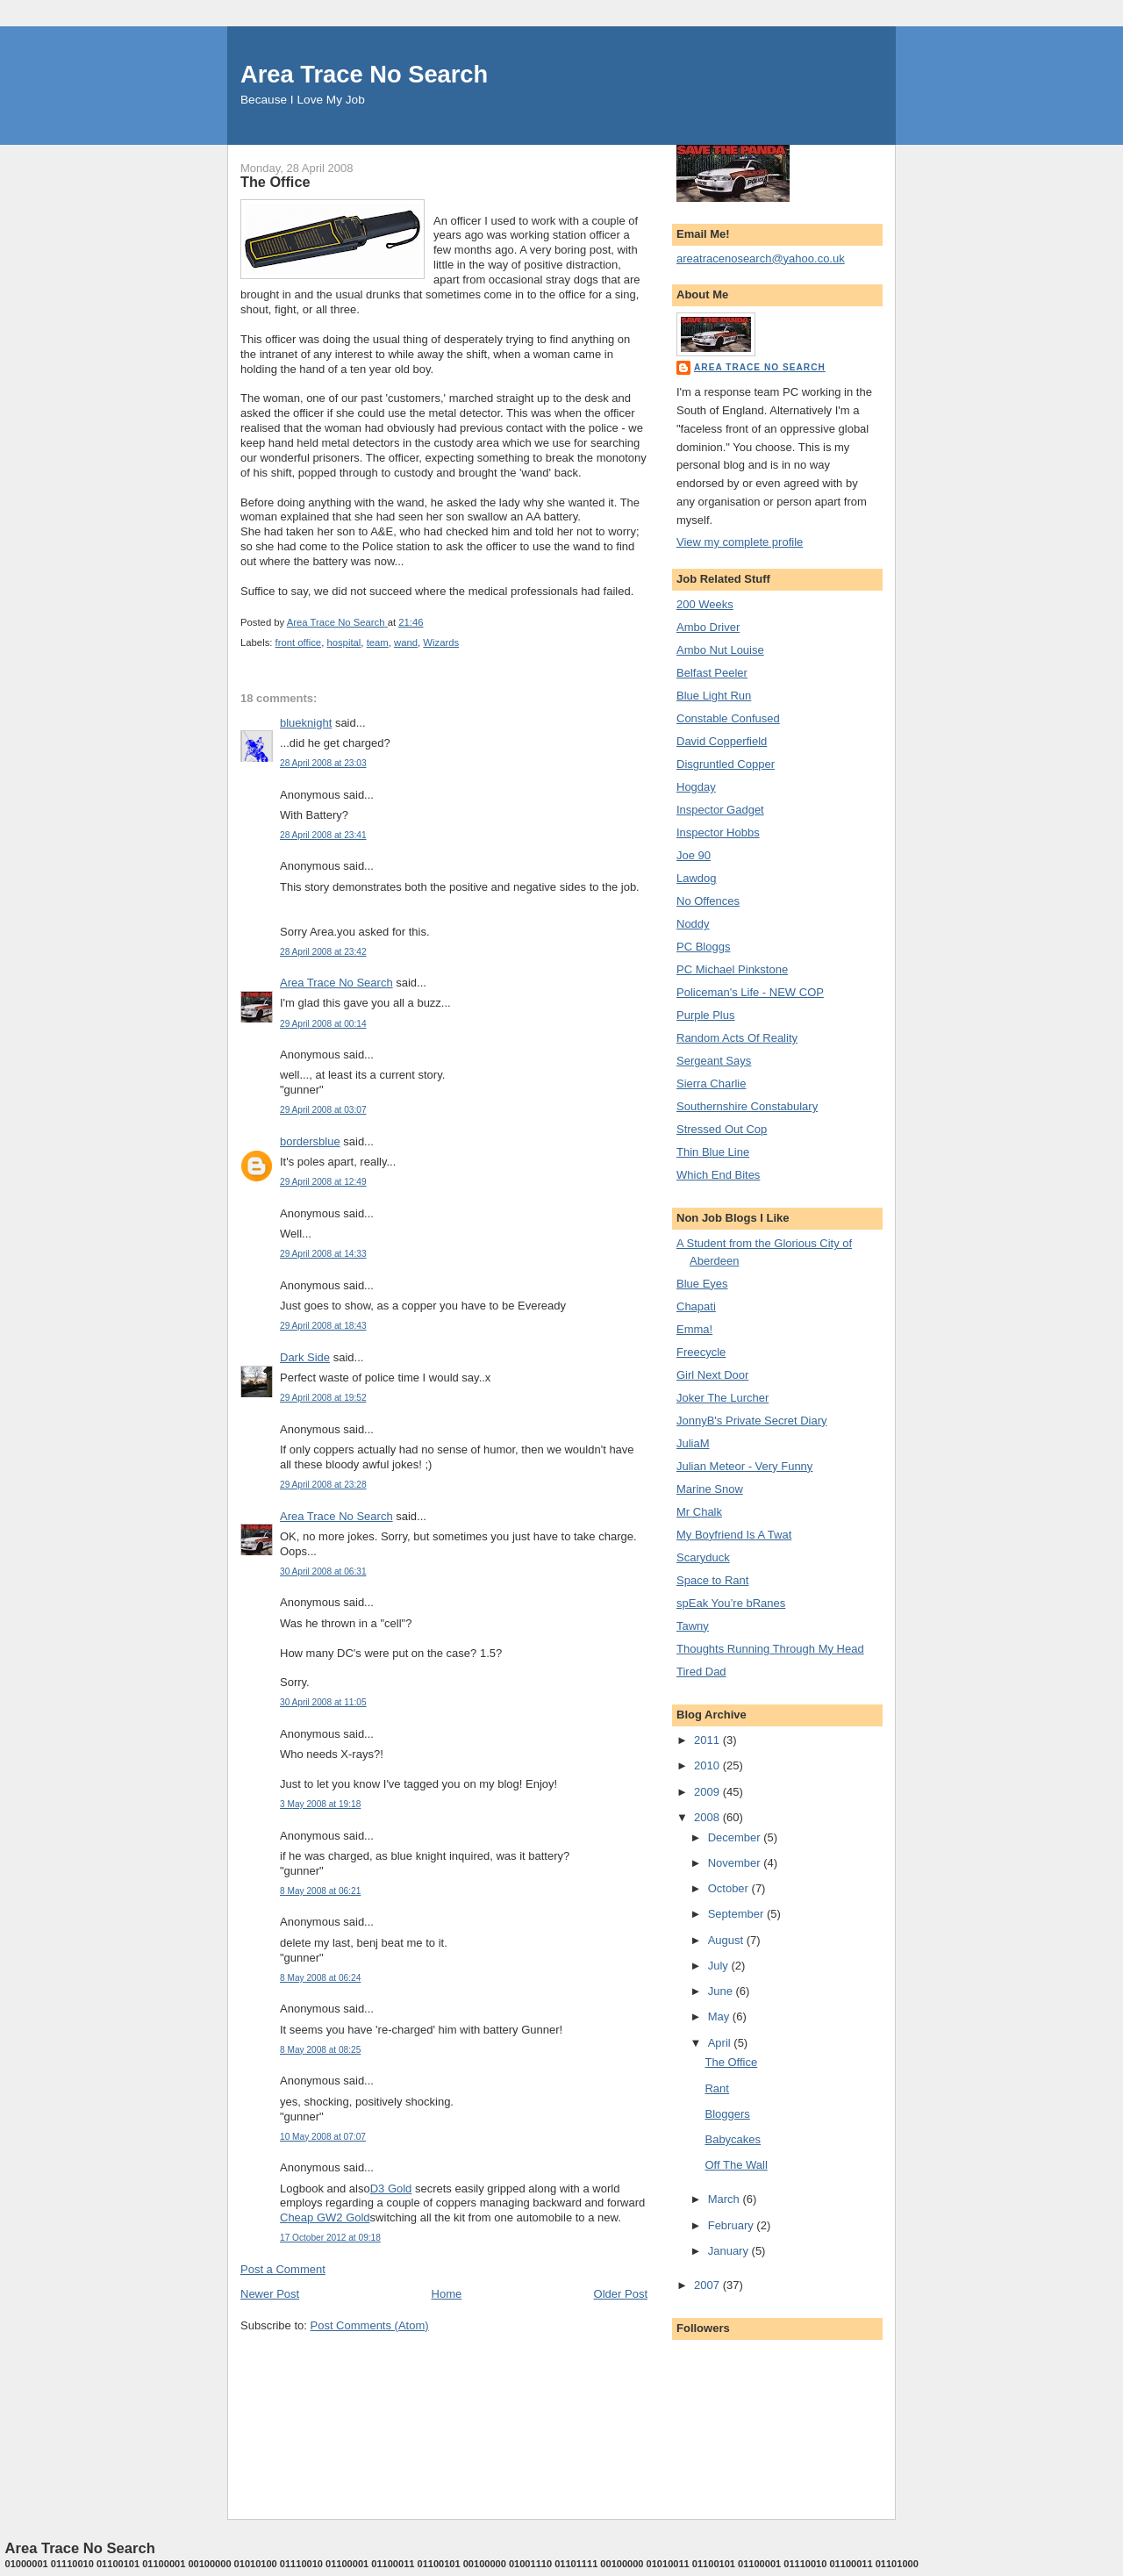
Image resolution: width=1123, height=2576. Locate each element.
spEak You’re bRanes (730, 1603)
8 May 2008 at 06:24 (320, 1978)
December (736, 1837)
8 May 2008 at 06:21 (320, 1891)
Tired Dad (701, 1671)
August (727, 1940)
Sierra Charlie (711, 1083)
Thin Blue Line (712, 1152)
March (725, 2199)
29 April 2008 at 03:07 (323, 1110)
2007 (708, 2285)
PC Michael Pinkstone (732, 969)
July (720, 1965)
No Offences (708, 901)
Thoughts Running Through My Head (770, 1648)
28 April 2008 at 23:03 (323, 763)
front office (298, 642)
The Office (731, 2062)
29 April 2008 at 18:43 (323, 1326)
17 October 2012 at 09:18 (330, 2237)
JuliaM (693, 1443)
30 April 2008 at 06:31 (323, 1571)
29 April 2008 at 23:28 (323, 1484)
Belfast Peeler (711, 672)
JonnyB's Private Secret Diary (751, 1420)
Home (447, 2293)
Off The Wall (736, 2164)
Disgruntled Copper (725, 764)
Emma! (694, 1329)
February (732, 2225)
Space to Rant (712, 1580)
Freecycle (701, 1352)
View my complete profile (739, 542)
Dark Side (305, 1357)
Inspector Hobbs (718, 832)
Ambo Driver (708, 627)
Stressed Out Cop (721, 1129)
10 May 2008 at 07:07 (323, 2137)
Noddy (693, 923)
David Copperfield (721, 741)
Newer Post (269, 2293)
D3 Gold (391, 2188)
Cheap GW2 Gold (325, 2217)
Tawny (692, 1625)
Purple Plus (705, 1015)
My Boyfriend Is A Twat (733, 1534)
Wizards (441, 642)
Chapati (696, 1306)
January (730, 2250)
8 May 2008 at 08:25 (320, 2050)
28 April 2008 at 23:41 (323, 835)
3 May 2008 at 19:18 (320, 1804)
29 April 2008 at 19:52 (323, 1398)
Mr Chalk (699, 1511)
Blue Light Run (713, 695)
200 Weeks (704, 604)
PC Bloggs (703, 946)
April (721, 2042)
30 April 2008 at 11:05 (323, 1702)
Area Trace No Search (364, 74)
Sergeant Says (713, 1060)
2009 (708, 1791)
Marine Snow (709, 1489)
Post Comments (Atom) (370, 2325)
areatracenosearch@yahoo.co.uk (760, 258)
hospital (343, 642)
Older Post (620, 2293)
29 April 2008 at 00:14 (323, 1024)
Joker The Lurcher (722, 1397)
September (737, 1913)
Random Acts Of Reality (737, 1037)
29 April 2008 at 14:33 (323, 1254)
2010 (708, 1765)
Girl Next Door (712, 1374)
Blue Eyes (702, 1283)
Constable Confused (728, 718)
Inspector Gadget (720, 809)
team (378, 642)
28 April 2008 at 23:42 (323, 952)
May (720, 2016)
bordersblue (310, 1141)
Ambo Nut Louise (720, 650)
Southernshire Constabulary (747, 1106)
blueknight (306, 722)
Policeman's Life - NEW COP (750, 992)
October (730, 1888)
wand (406, 642)
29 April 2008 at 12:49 (323, 1182)
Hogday (696, 786)
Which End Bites (718, 1174)
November (736, 1862)
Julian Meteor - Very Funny (744, 1466)
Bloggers (727, 2113)
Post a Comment (282, 2269)
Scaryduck (703, 1557)
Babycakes (733, 2139)
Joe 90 (693, 855)
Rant (716, 2088)
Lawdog (696, 878)
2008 (708, 1817)
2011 (708, 1740)
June (722, 1991)
